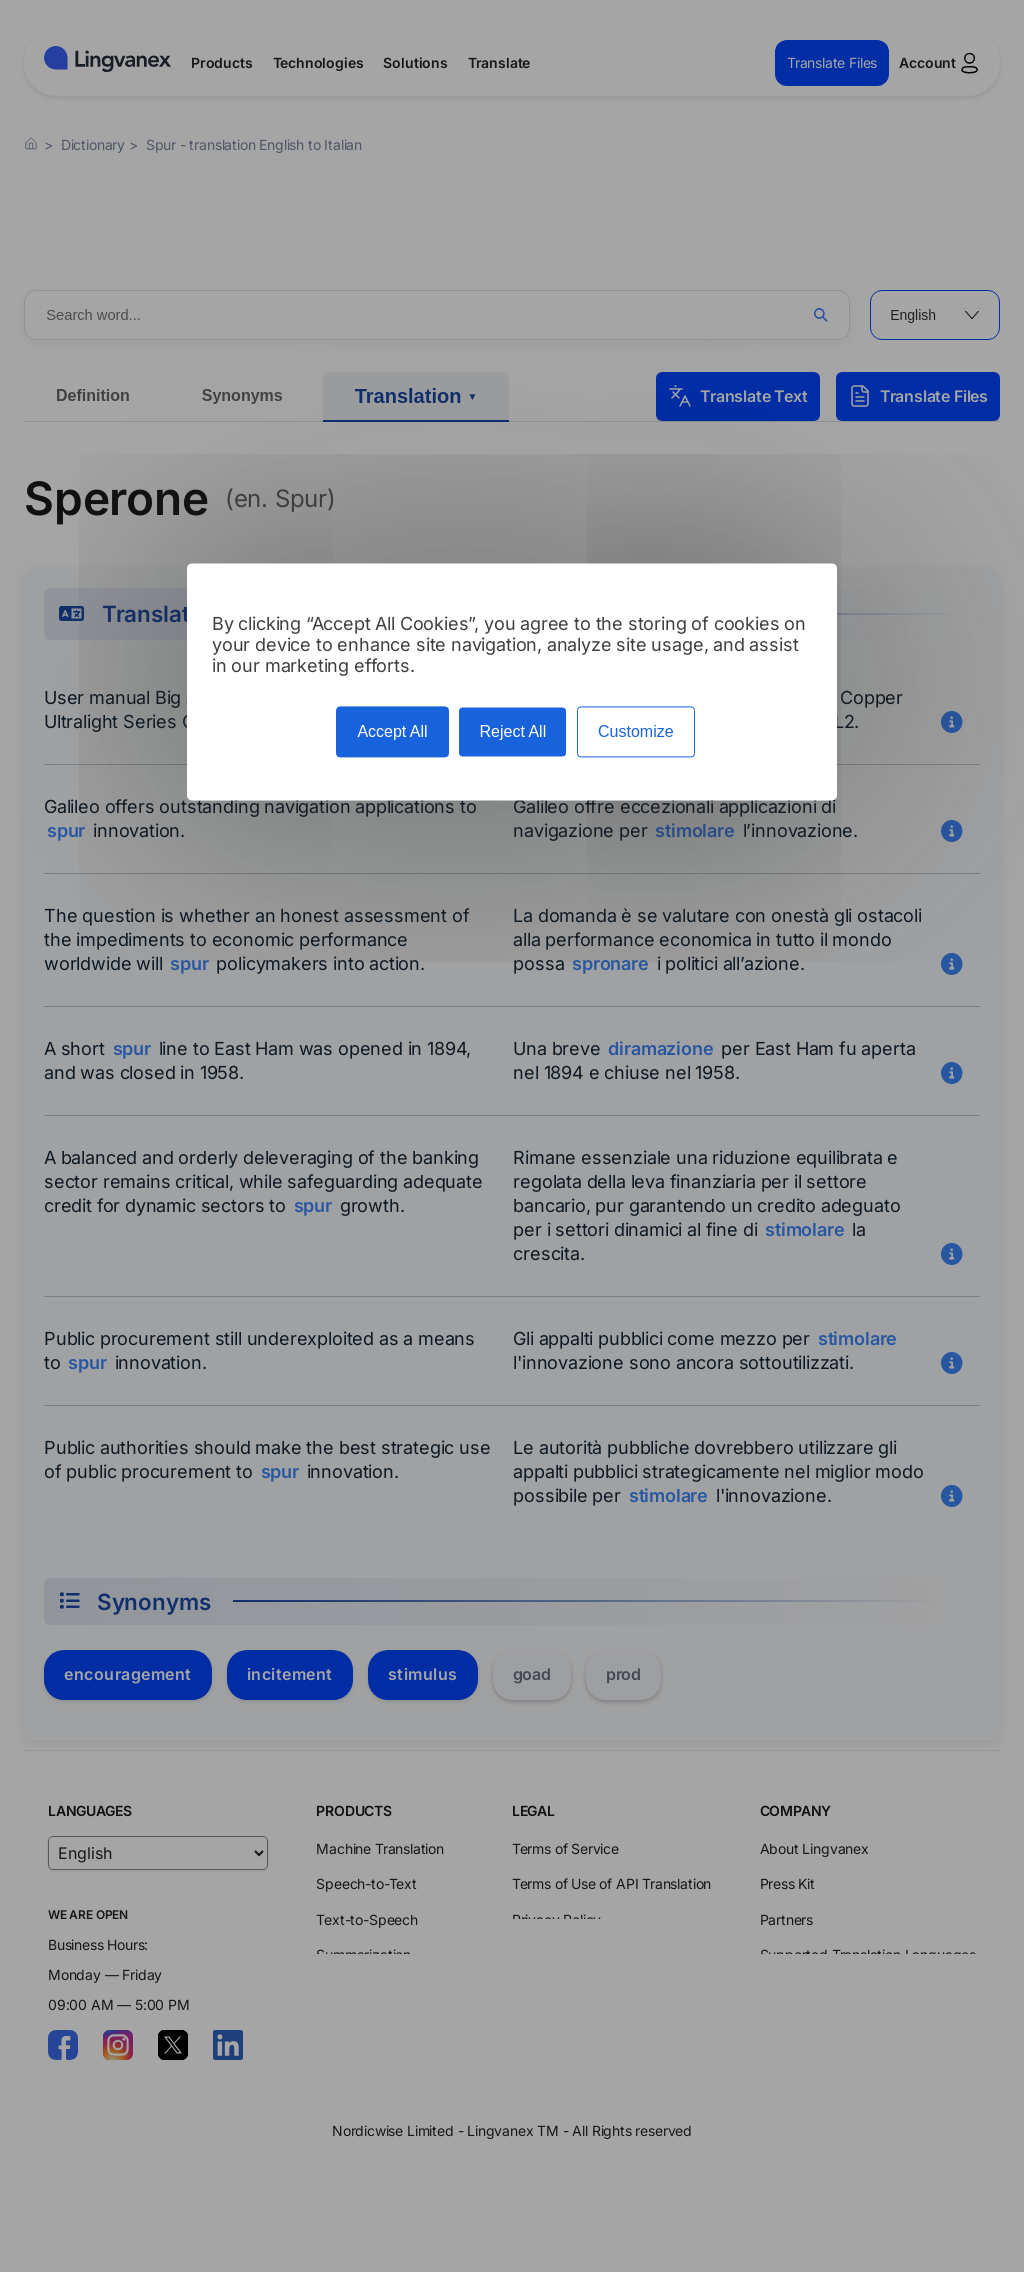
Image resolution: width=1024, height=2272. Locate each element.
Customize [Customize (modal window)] (636, 731)
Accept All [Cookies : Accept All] (392, 731)
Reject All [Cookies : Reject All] (512, 731)
